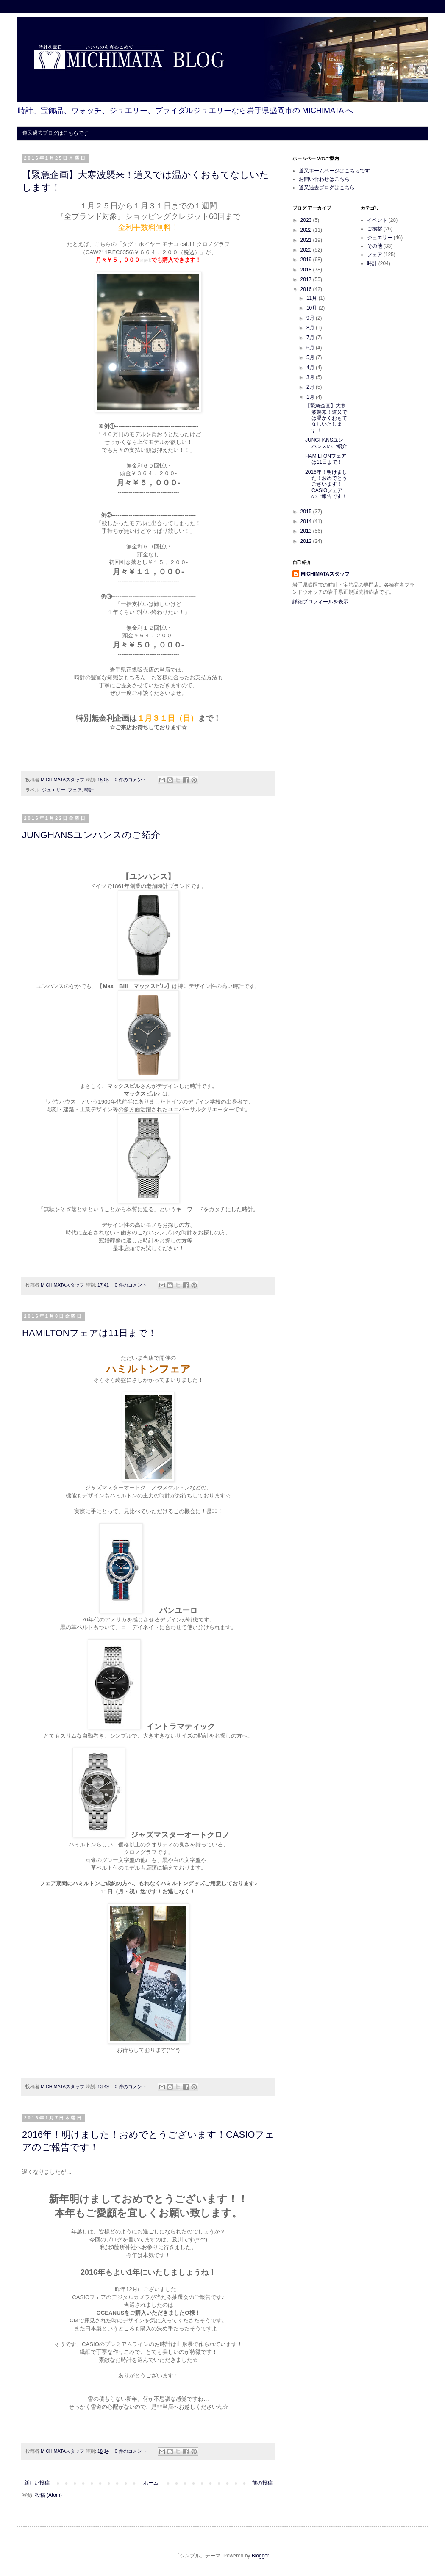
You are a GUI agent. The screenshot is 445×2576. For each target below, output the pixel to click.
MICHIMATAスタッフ (325, 574)
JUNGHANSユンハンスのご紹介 (91, 835)
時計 (89, 789)
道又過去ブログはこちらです (55, 133)
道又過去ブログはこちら (327, 188)
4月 (311, 368)
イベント (377, 220)
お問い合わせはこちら (324, 179)
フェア (75, 789)
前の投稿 (262, 2483)
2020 (306, 250)
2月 (311, 387)
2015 (306, 512)
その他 (374, 246)
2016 (306, 289)
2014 (306, 521)
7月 (311, 337)
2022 (306, 230)
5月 (311, 357)
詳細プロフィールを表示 (320, 602)
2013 (306, 531)
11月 (312, 298)
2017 (306, 279)
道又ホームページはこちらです (334, 171)
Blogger (260, 2556)
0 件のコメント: (132, 779)
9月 (311, 318)
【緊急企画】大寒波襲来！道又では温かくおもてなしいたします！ (326, 418)
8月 (311, 328)
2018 (306, 270)
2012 (306, 541)
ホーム (151, 2483)
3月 (311, 377)
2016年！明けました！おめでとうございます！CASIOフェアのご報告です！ (326, 484)
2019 (306, 260)
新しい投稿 (37, 2483)
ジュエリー (53, 789)
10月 (312, 308)
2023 (306, 220)
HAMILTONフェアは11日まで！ (89, 1333)
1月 (311, 397)
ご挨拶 (374, 229)
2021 (306, 240)
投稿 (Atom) (48, 2495)
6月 (311, 348)
